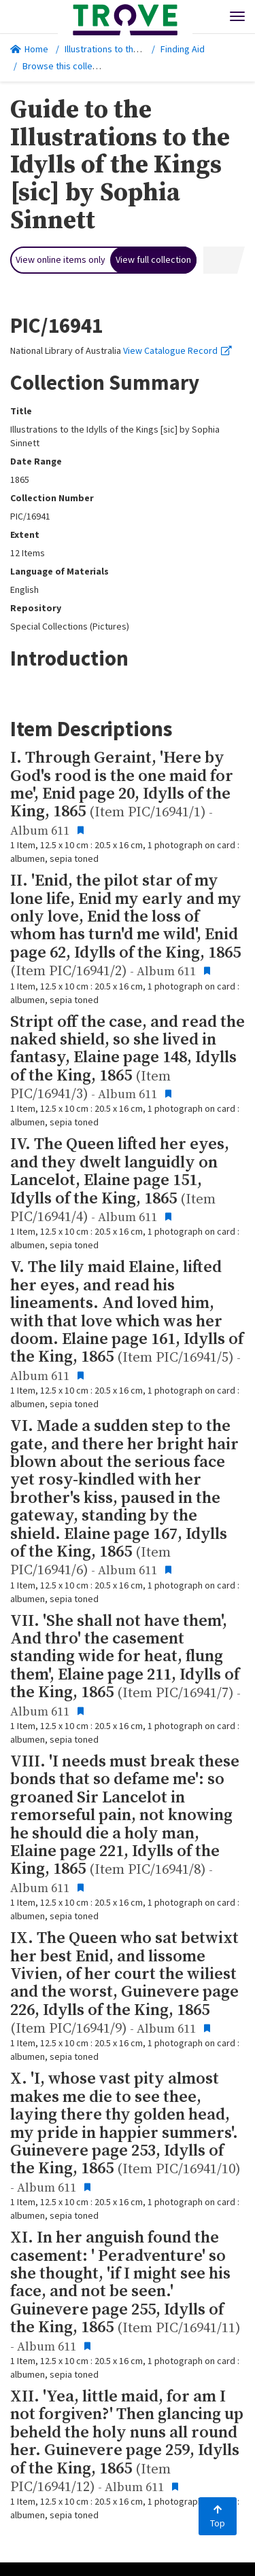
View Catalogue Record (177, 350)
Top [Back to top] (217, 2517)
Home (29, 49)
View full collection (153, 259)
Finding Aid (182, 49)
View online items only (60, 259)
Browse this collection (72, 66)
